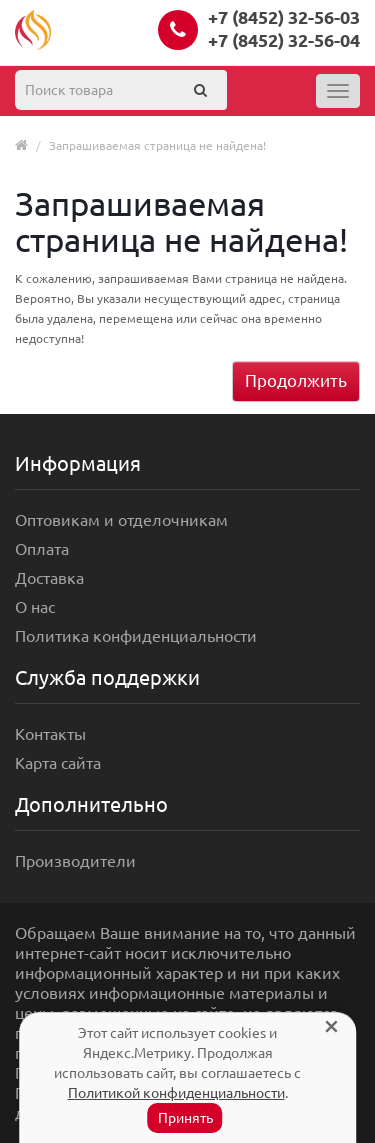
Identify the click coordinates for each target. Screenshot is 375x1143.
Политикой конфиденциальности (176, 1093)
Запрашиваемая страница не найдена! (157, 145)
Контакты (50, 734)
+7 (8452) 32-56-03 (284, 17)
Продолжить (296, 380)
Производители (75, 861)
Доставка (49, 578)
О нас (35, 607)
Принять (185, 1118)
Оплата (42, 549)
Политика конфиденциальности (136, 636)
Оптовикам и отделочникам (121, 520)
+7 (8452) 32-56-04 (284, 40)
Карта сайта (58, 763)
